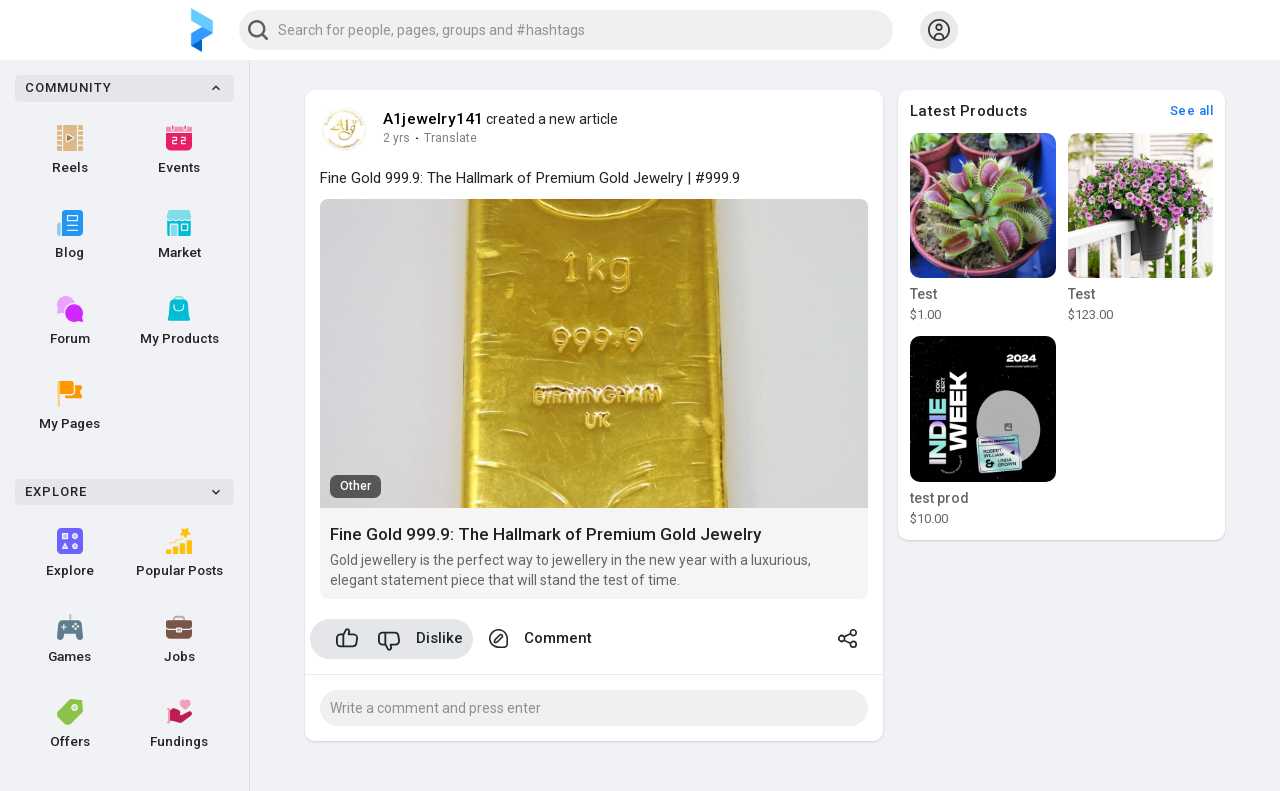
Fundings (179, 724)
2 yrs (396, 138)
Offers (70, 724)
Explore (70, 553)
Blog (69, 235)
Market (179, 235)
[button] (566, 30)
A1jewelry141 (433, 119)
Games (69, 639)
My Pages (69, 406)
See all (1192, 110)
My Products (179, 321)
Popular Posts (179, 553)
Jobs (179, 639)
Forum (70, 321)
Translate (450, 138)
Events (179, 150)
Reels (70, 150)
